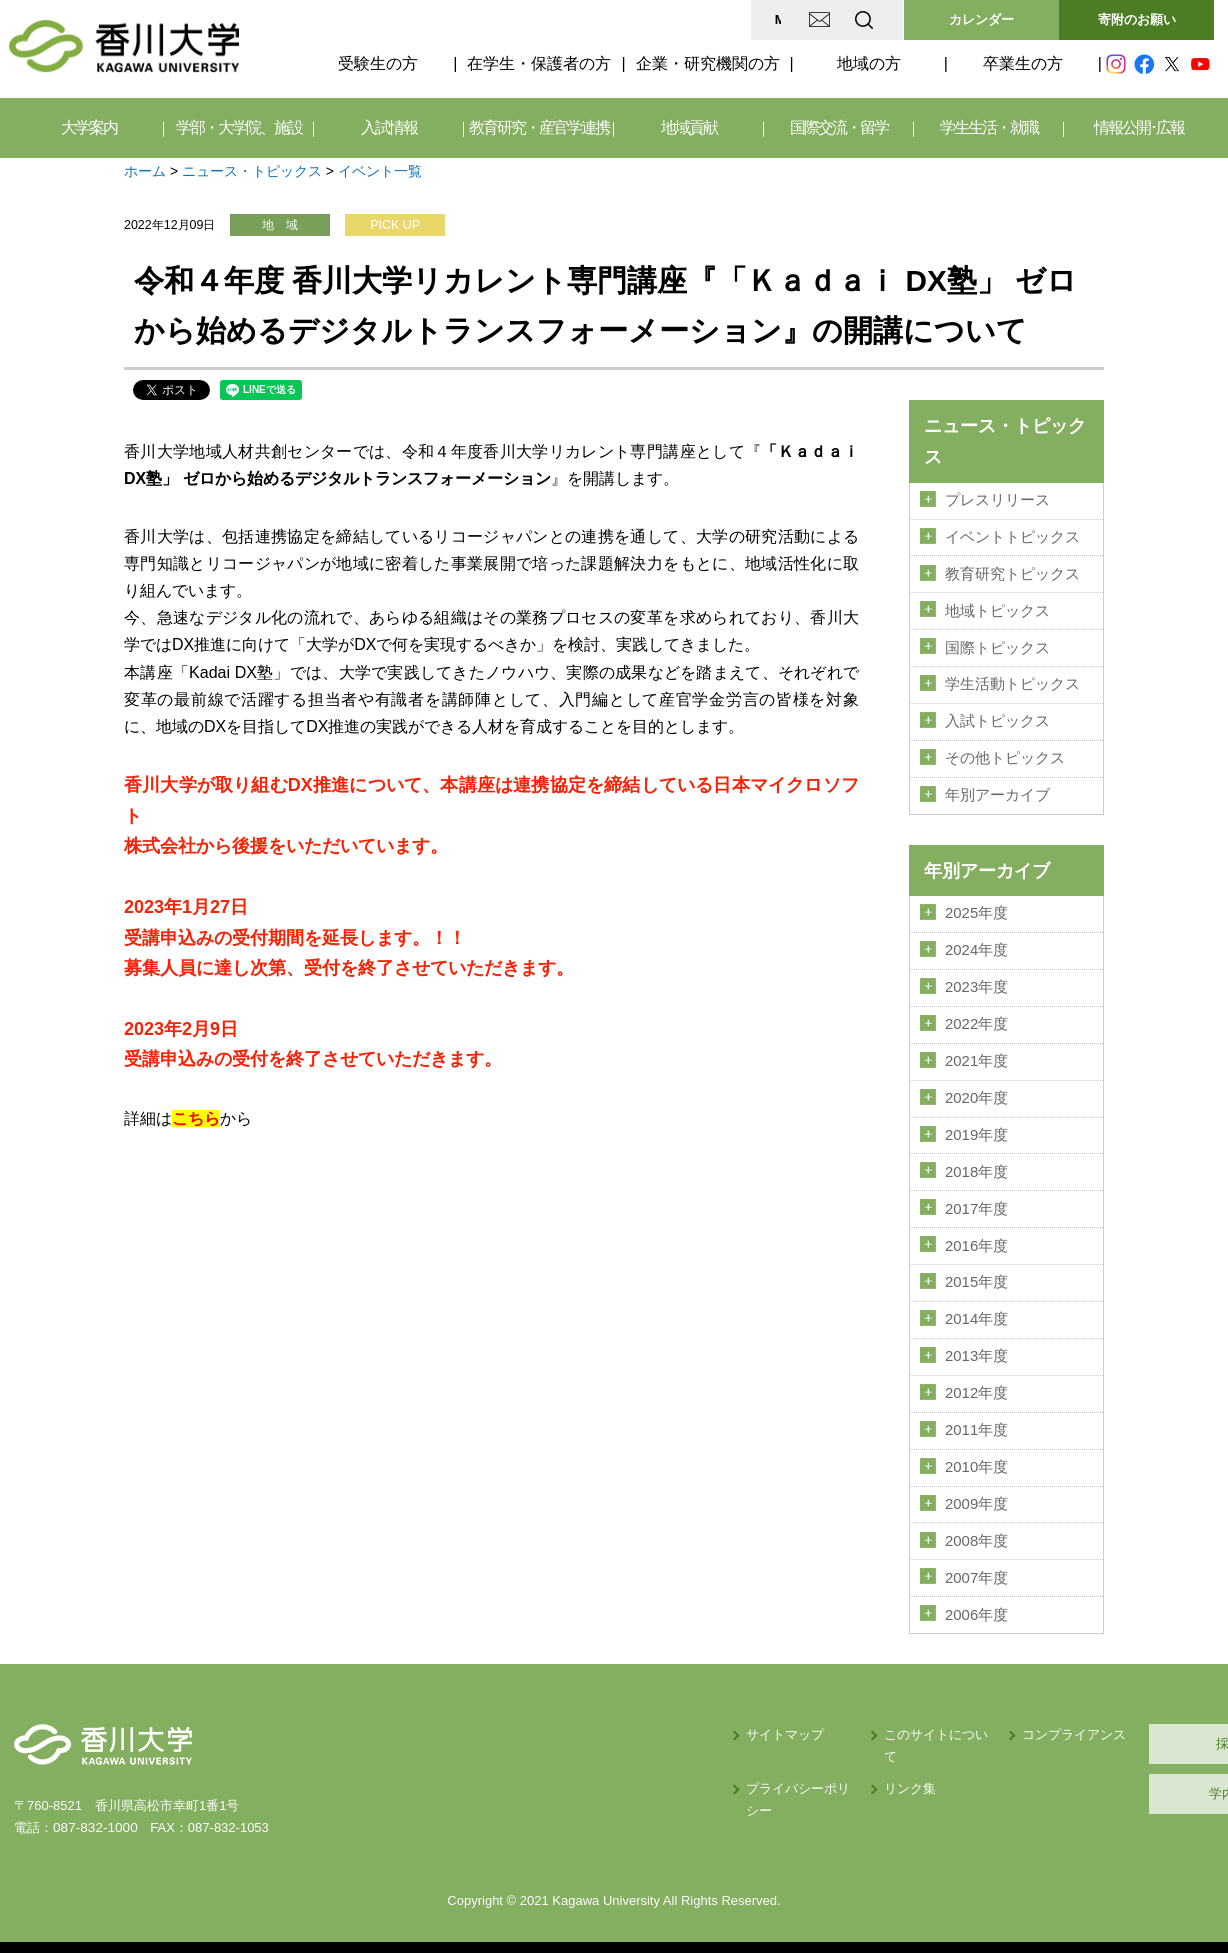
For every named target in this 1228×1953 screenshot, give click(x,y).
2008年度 (976, 1524)
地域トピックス (997, 608)
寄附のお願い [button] (1137, 19)
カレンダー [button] (981, 19)
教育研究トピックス (1012, 572)
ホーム (145, 171)
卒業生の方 (1023, 63)
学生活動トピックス (1012, 681)
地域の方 (869, 63)
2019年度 (976, 1125)
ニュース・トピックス (252, 171)
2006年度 (976, 1597)
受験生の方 (378, 63)
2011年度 (976, 1415)
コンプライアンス (924, 1716)
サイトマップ (585, 1716)
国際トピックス (997, 645)
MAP (627, 19)
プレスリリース (997, 500)
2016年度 (976, 1234)
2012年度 (976, 1379)
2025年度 (976, 907)
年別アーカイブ (997, 790)
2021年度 (976, 1053)
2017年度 (976, 1198)
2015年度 (976, 1270)
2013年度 (976, 1343)
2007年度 (976, 1561)
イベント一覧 (380, 171)
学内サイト (1119, 1775)
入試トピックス (997, 717)
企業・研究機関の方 (708, 63)
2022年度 (976, 1016)
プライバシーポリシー (611, 1748)
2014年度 (976, 1307)
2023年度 (976, 980)
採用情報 (1119, 1725)
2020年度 (976, 1089)
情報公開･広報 (1139, 127)
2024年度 (976, 944)
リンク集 (735, 1748)
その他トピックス (1005, 754)
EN (785, 19)
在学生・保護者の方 (539, 63)
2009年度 (976, 1488)
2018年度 (976, 1161)
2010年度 (976, 1452)
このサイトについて (767, 1716)
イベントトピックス (1012, 536)
